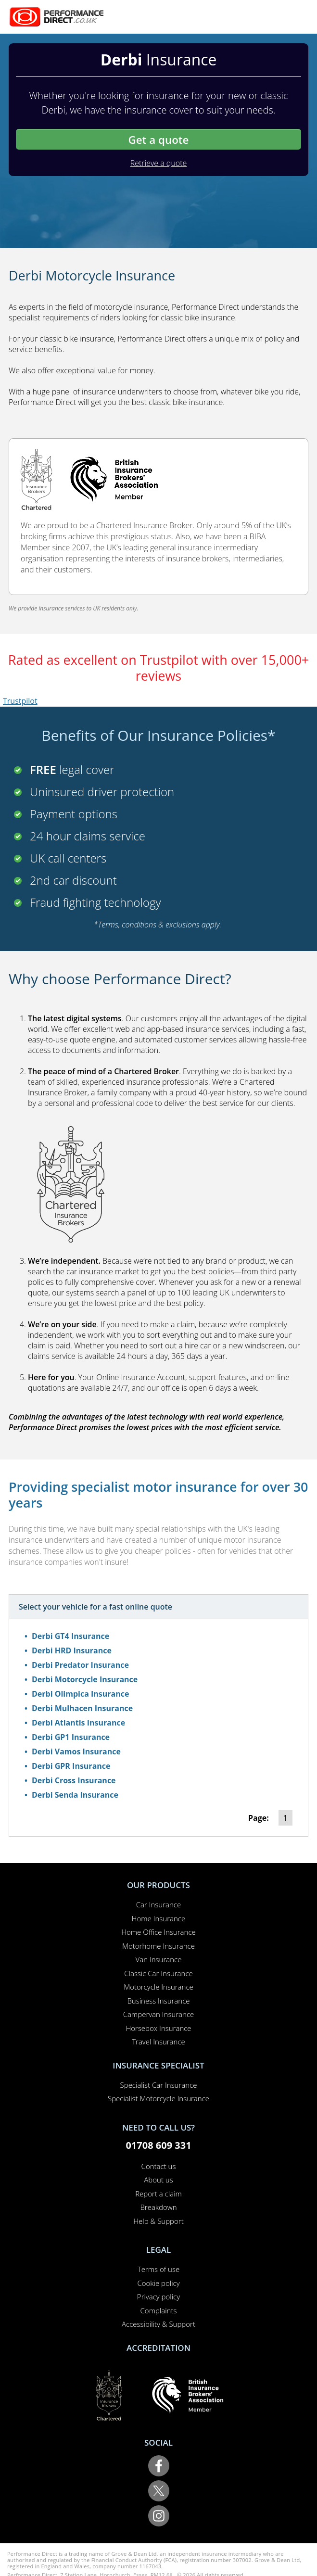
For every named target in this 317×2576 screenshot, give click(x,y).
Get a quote (158, 139)
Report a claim (158, 2193)
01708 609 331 (158, 2145)
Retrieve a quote (158, 163)
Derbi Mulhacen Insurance (82, 1708)
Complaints (158, 2310)
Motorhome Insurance (158, 1946)
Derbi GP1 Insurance (71, 1737)
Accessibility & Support (158, 2324)
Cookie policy (158, 2283)
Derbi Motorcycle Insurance (85, 1679)
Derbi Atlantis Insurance (78, 1722)
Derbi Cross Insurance (74, 1780)
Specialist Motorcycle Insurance (158, 2098)
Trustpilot (20, 701)
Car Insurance (158, 1904)
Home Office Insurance (158, 1932)
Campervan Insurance (158, 2014)
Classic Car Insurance (158, 1973)
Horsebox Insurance (158, 2028)
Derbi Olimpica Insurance (80, 1693)
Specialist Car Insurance (158, 2085)
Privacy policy (158, 2296)
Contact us (158, 2166)
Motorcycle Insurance (158, 1987)
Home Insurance (158, 1918)
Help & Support (158, 2221)
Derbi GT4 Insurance (70, 1636)
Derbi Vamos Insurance (76, 1751)
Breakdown (158, 2207)
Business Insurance (158, 2000)
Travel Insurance (158, 2041)
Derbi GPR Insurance (71, 1766)
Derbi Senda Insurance (75, 1794)
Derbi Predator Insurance (80, 1665)
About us (158, 2179)
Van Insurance (159, 1959)
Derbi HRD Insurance (72, 1650)
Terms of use (158, 2269)
